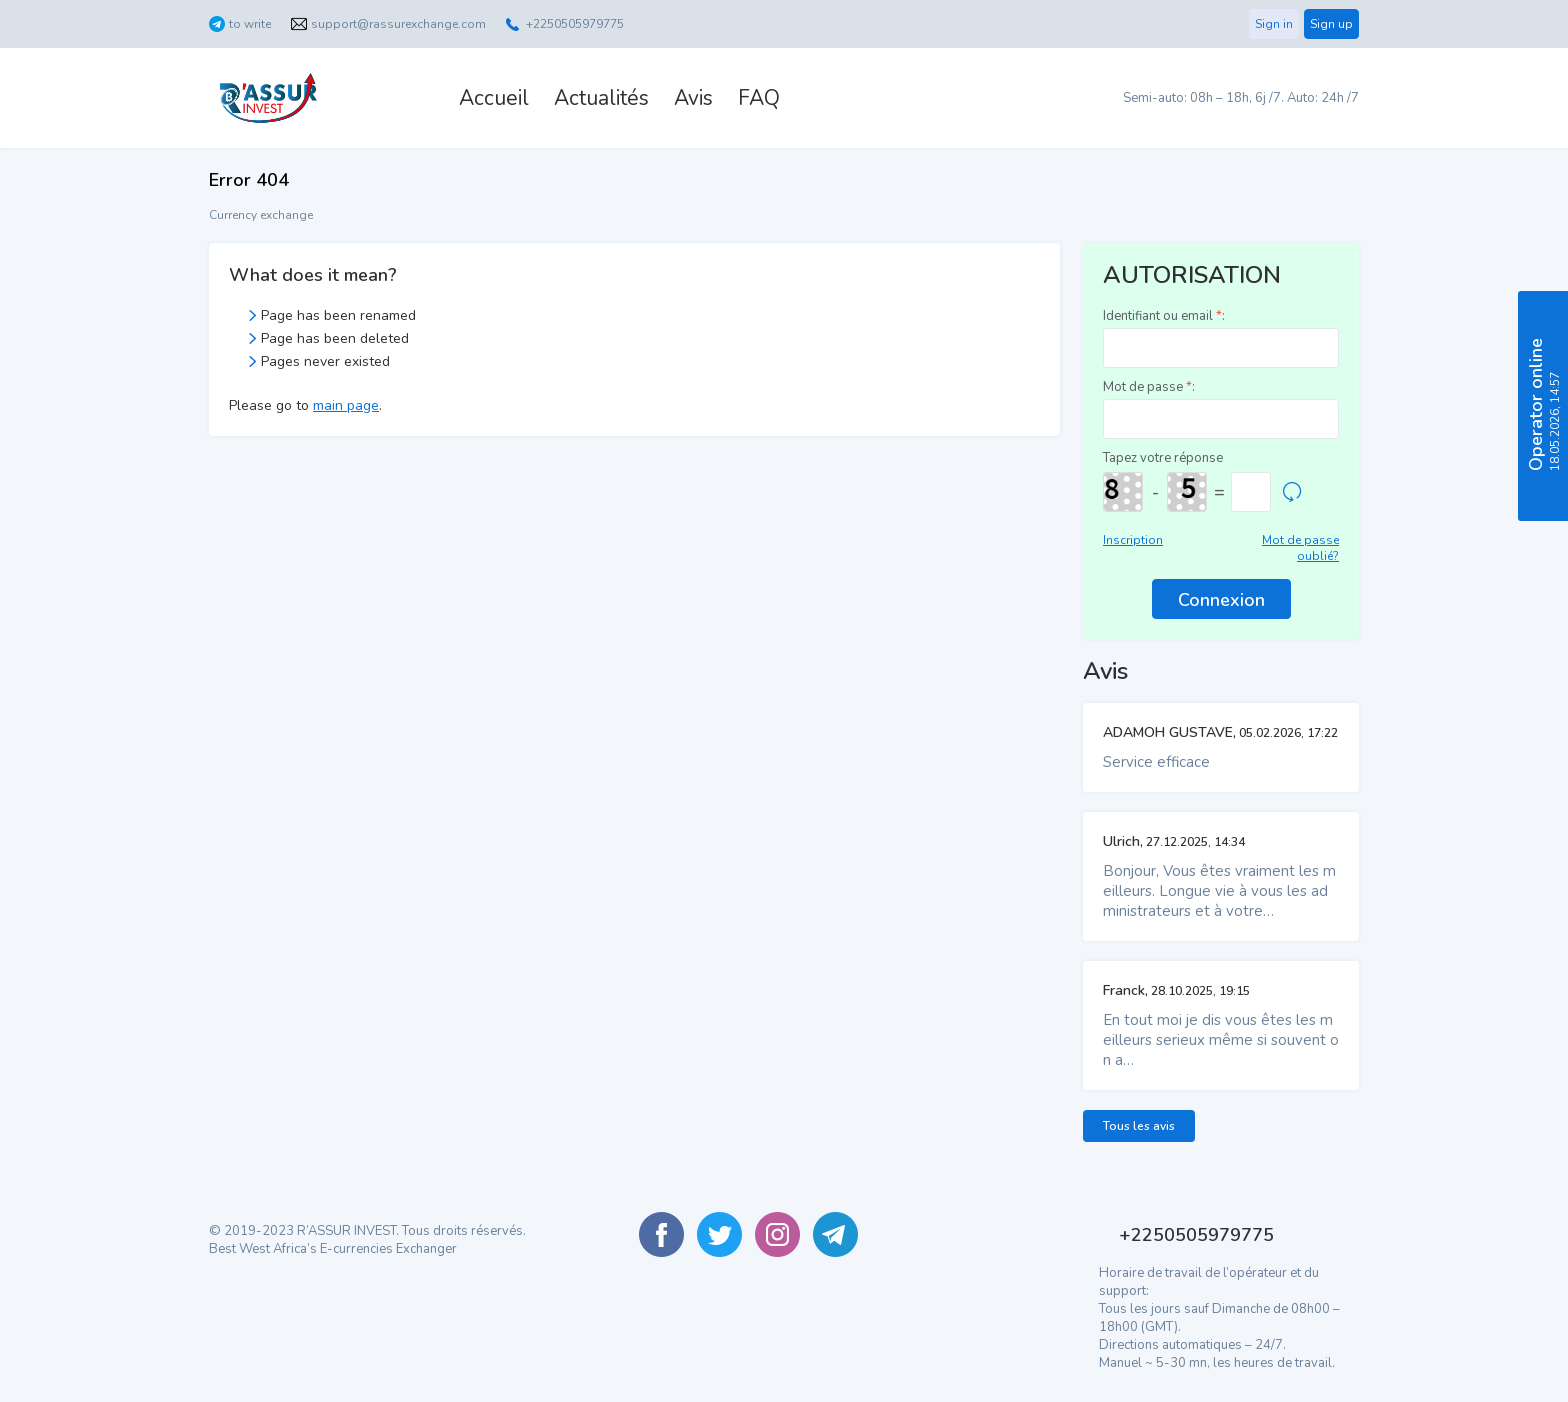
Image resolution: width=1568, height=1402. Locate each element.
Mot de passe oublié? (1300, 548)
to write (250, 24)
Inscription (1133, 540)
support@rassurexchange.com (398, 24)
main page (346, 405)
